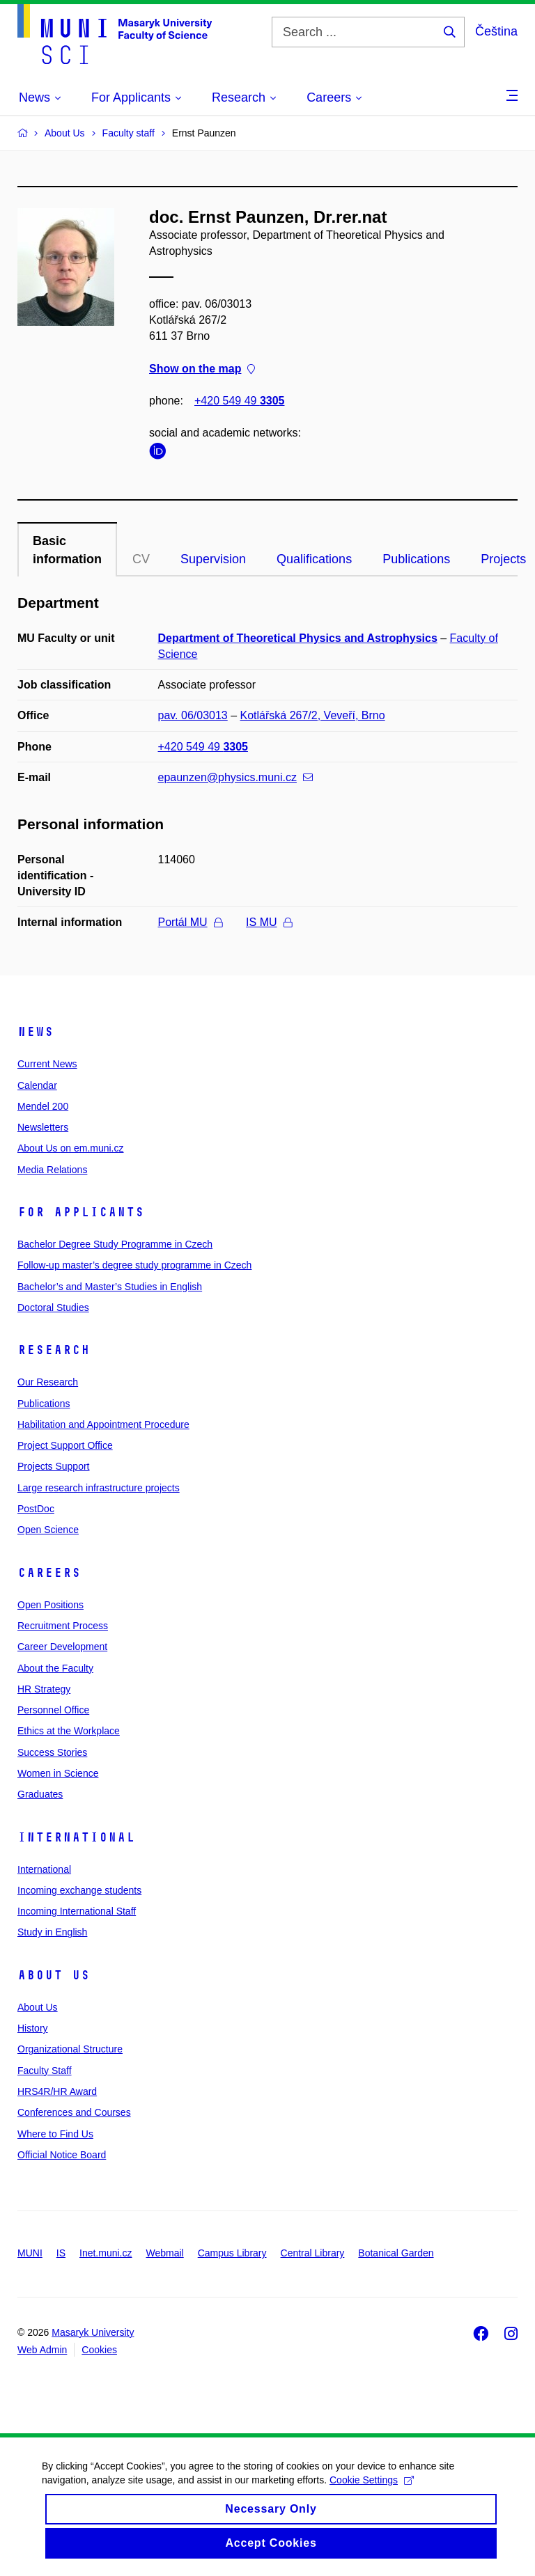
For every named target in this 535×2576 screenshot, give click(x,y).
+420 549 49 (239, 401)
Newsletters (42, 1127)
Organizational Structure (70, 2049)
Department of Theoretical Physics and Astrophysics (297, 638)
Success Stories (52, 1752)
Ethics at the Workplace (68, 1730)
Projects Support (53, 1466)
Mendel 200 (42, 1106)
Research (53, 1350)
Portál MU (190, 922)
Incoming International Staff (76, 1911)
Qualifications (314, 559)
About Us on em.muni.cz (70, 1148)
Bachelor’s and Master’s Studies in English (109, 1286)
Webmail (165, 2253)
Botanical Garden (395, 2253)
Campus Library (232, 2253)
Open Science (48, 1529)
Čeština (496, 31)
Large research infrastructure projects (98, 1487)
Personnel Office (53, 1709)
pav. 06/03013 (193, 715)
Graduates (40, 1794)
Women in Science (57, 1773)
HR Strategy (43, 1689)
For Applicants (80, 1212)
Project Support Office (65, 1445)
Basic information (67, 550)
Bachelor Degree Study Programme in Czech (114, 1244)
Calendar (37, 1085)
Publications (416, 559)
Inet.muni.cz (105, 2253)
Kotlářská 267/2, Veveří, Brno (312, 715)
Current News (47, 1063)
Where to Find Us (55, 2133)
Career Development (62, 1646)
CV (141, 559)
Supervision (213, 559)
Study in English (52, 1932)
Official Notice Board (61, 2154)
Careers (49, 1572)
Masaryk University (93, 2332)
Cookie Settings (371, 2491)
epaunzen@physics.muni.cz (235, 777)
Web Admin (42, 2349)
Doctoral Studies (53, 1307)
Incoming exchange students (79, 1890)
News (35, 1031)
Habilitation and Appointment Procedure (103, 1424)
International (76, 1837)
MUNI (29, 2253)
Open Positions (50, 1604)
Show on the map (202, 369)
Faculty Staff (44, 2070)
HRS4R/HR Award (57, 2091)
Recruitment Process (62, 1625)
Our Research (47, 1382)
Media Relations (52, 1169)
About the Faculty (55, 1668)
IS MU (268, 922)
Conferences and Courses (74, 2112)
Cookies (99, 2349)
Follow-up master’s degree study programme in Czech (134, 1265)
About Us (53, 1975)
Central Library (313, 2253)
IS (60, 2253)
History (32, 2028)
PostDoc (35, 1508)
